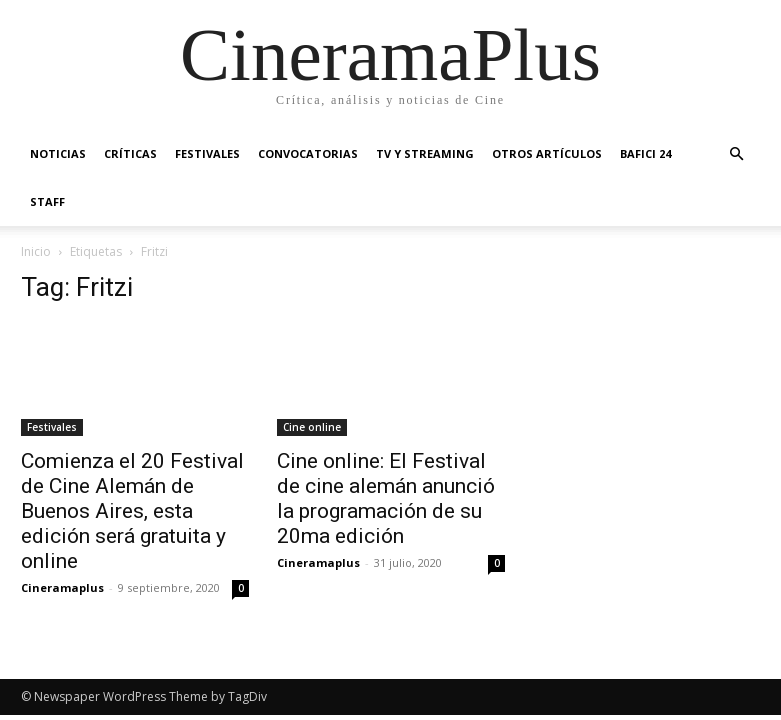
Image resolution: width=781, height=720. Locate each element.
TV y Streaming (425, 153)
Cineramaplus (62, 587)
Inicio (36, 251)
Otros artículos (547, 153)
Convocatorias (308, 153)
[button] (737, 154)
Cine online (312, 427)
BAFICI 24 (645, 153)
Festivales (207, 153)
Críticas (130, 153)
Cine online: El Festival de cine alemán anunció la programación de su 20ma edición (386, 498)
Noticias (58, 153)
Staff (47, 201)
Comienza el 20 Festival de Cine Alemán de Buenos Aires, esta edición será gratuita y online (132, 511)
